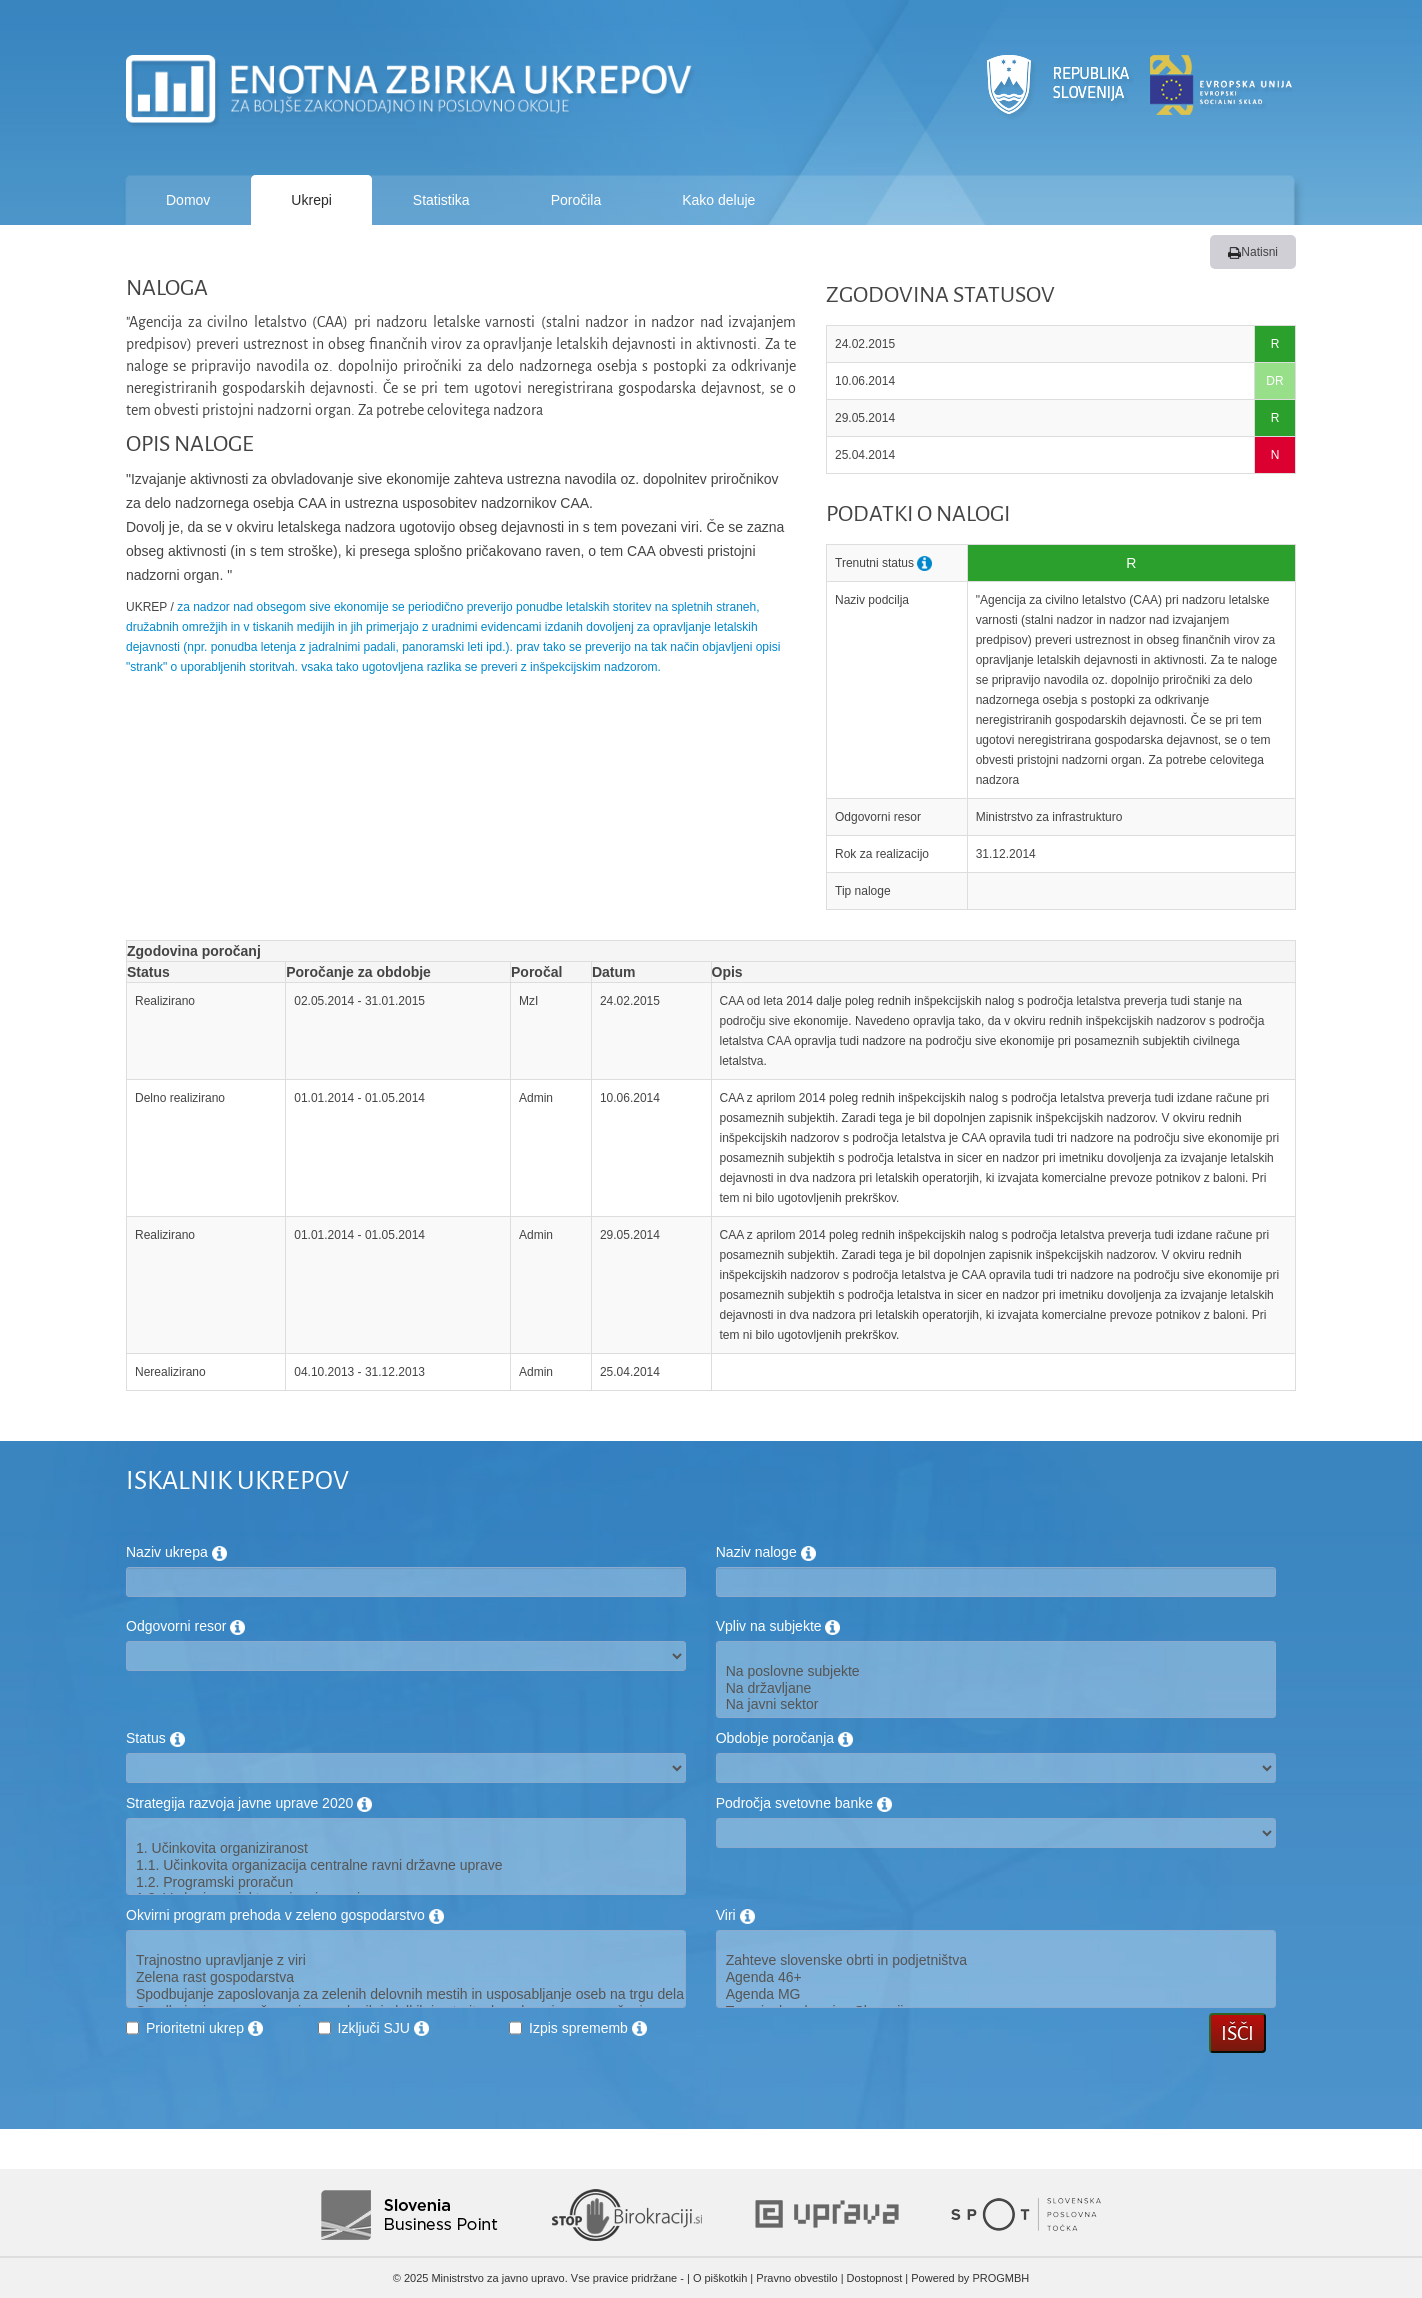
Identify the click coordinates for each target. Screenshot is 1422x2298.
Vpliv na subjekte (778, 1626)
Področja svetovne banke (804, 1803)
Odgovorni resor (185, 1626)
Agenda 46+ (996, 1977)
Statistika (441, 200)
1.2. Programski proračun (406, 1882)
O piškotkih (720, 2278)
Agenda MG (996, 1994)
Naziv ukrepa (176, 1552)
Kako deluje (718, 200)
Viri (735, 1915)
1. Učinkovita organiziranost (406, 1848)
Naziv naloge (766, 1552)
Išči (1237, 2033)
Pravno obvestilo (796, 2278)
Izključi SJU (383, 2028)
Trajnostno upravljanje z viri (406, 1960)
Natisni (1253, 252)
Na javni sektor (996, 1704)
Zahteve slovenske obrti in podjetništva (996, 1960)
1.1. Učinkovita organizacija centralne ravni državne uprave (406, 1865)
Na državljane (996, 1688)
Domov (188, 200)
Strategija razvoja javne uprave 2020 (249, 1803)
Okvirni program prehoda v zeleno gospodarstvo (285, 1915)
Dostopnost (875, 2278)
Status (155, 1738)
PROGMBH (1000, 2278)
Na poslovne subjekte (996, 1671)
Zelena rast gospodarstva (406, 1977)
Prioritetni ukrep (204, 2028)
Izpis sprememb (588, 2028)
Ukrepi (311, 200)
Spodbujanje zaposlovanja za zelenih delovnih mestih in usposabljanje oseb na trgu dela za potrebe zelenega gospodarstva (406, 1994)
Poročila (576, 200)
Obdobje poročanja (784, 1738)
